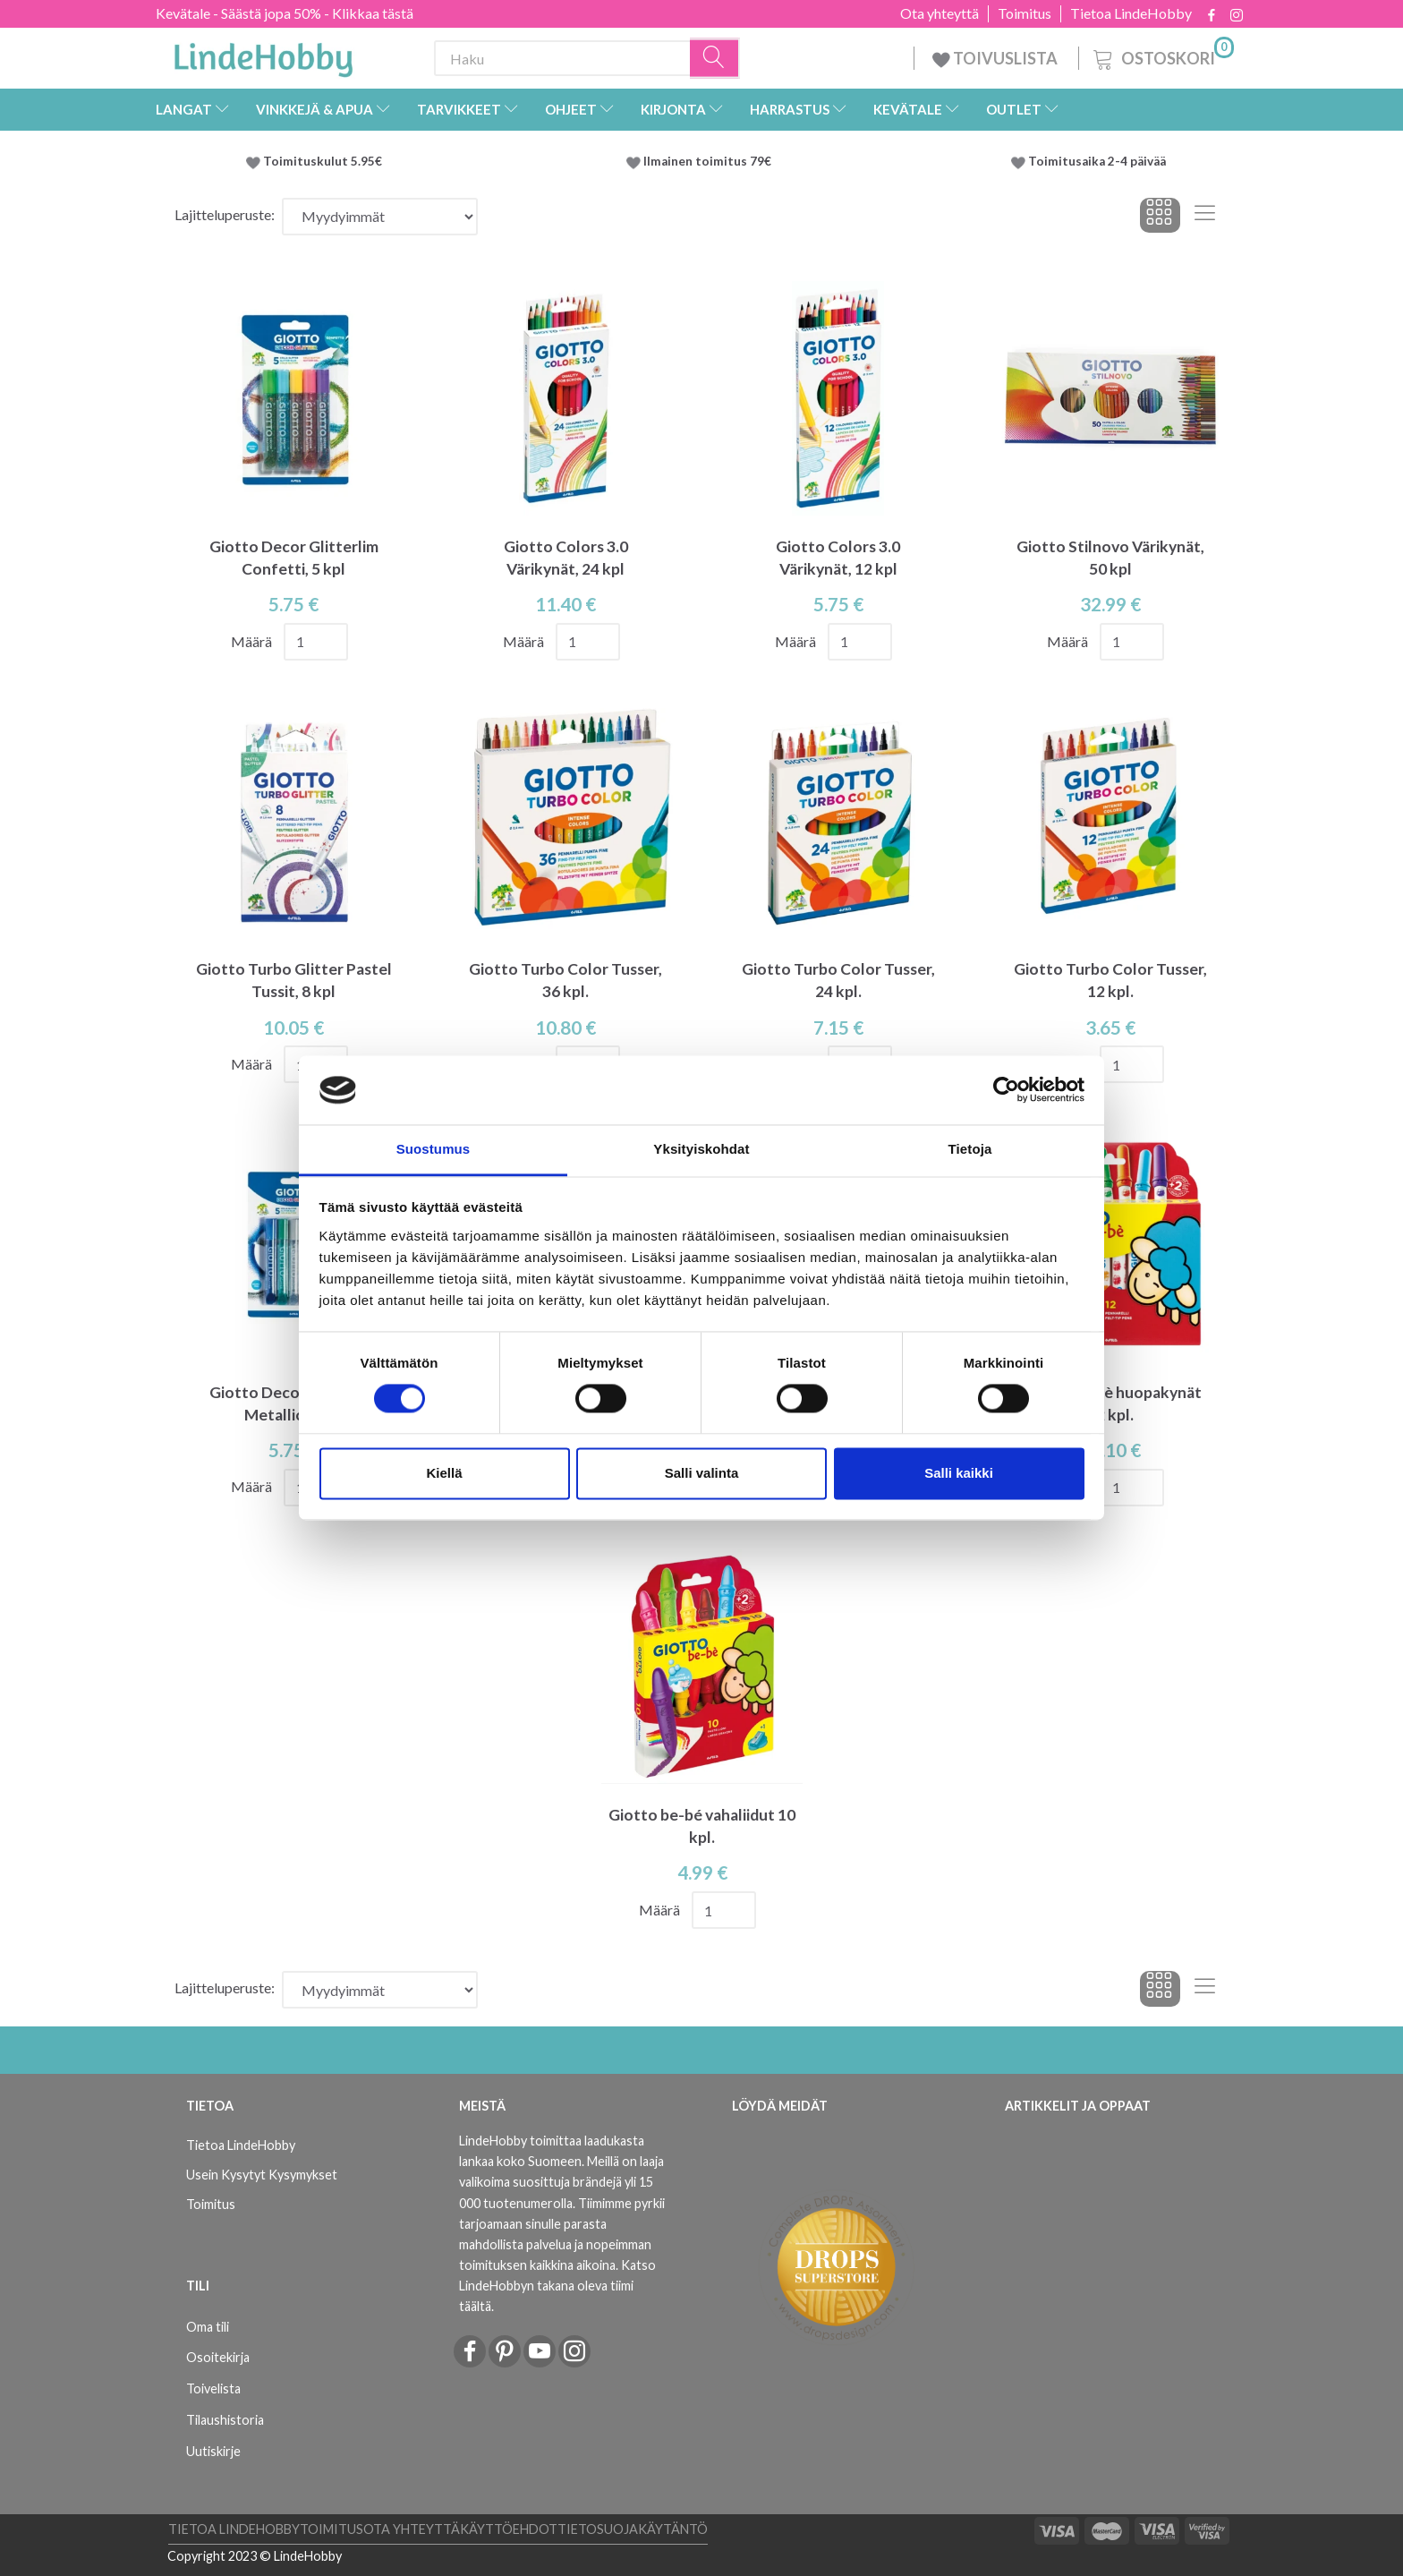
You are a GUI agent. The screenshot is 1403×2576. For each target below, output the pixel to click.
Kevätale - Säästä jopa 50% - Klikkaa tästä (284, 12)
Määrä (253, 641)
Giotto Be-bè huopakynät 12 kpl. (1110, 1403)
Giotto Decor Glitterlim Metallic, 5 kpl (293, 1403)
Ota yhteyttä (939, 13)
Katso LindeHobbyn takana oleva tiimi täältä (557, 2285)
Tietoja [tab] (970, 1148)
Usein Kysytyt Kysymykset (261, 2174)
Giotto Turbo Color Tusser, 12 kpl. (1110, 980)
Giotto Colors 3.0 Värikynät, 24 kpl (566, 557)
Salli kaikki (958, 1472)
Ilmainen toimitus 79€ (710, 161)
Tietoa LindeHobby (1131, 13)
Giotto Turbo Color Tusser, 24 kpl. (838, 980)
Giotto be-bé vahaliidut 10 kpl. (701, 1826)
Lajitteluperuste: (224, 214)
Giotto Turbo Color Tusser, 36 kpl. (565, 980)
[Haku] (715, 58)
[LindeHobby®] (263, 54)
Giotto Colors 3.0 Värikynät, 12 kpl (838, 557)
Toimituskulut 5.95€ (322, 161)
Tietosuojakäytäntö (632, 2529)
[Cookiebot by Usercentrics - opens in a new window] (1006, 1090)
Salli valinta (702, 1472)
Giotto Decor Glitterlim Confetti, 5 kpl (293, 557)
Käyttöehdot (508, 2529)
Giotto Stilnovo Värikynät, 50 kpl (1110, 557)
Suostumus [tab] (433, 1148)
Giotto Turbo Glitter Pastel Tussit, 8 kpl (294, 980)
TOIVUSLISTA (996, 58)
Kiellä (444, 1472)
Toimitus (1024, 13)
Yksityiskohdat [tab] (701, 1148)
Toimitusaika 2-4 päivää (1097, 161)
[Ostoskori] (1162, 56)
